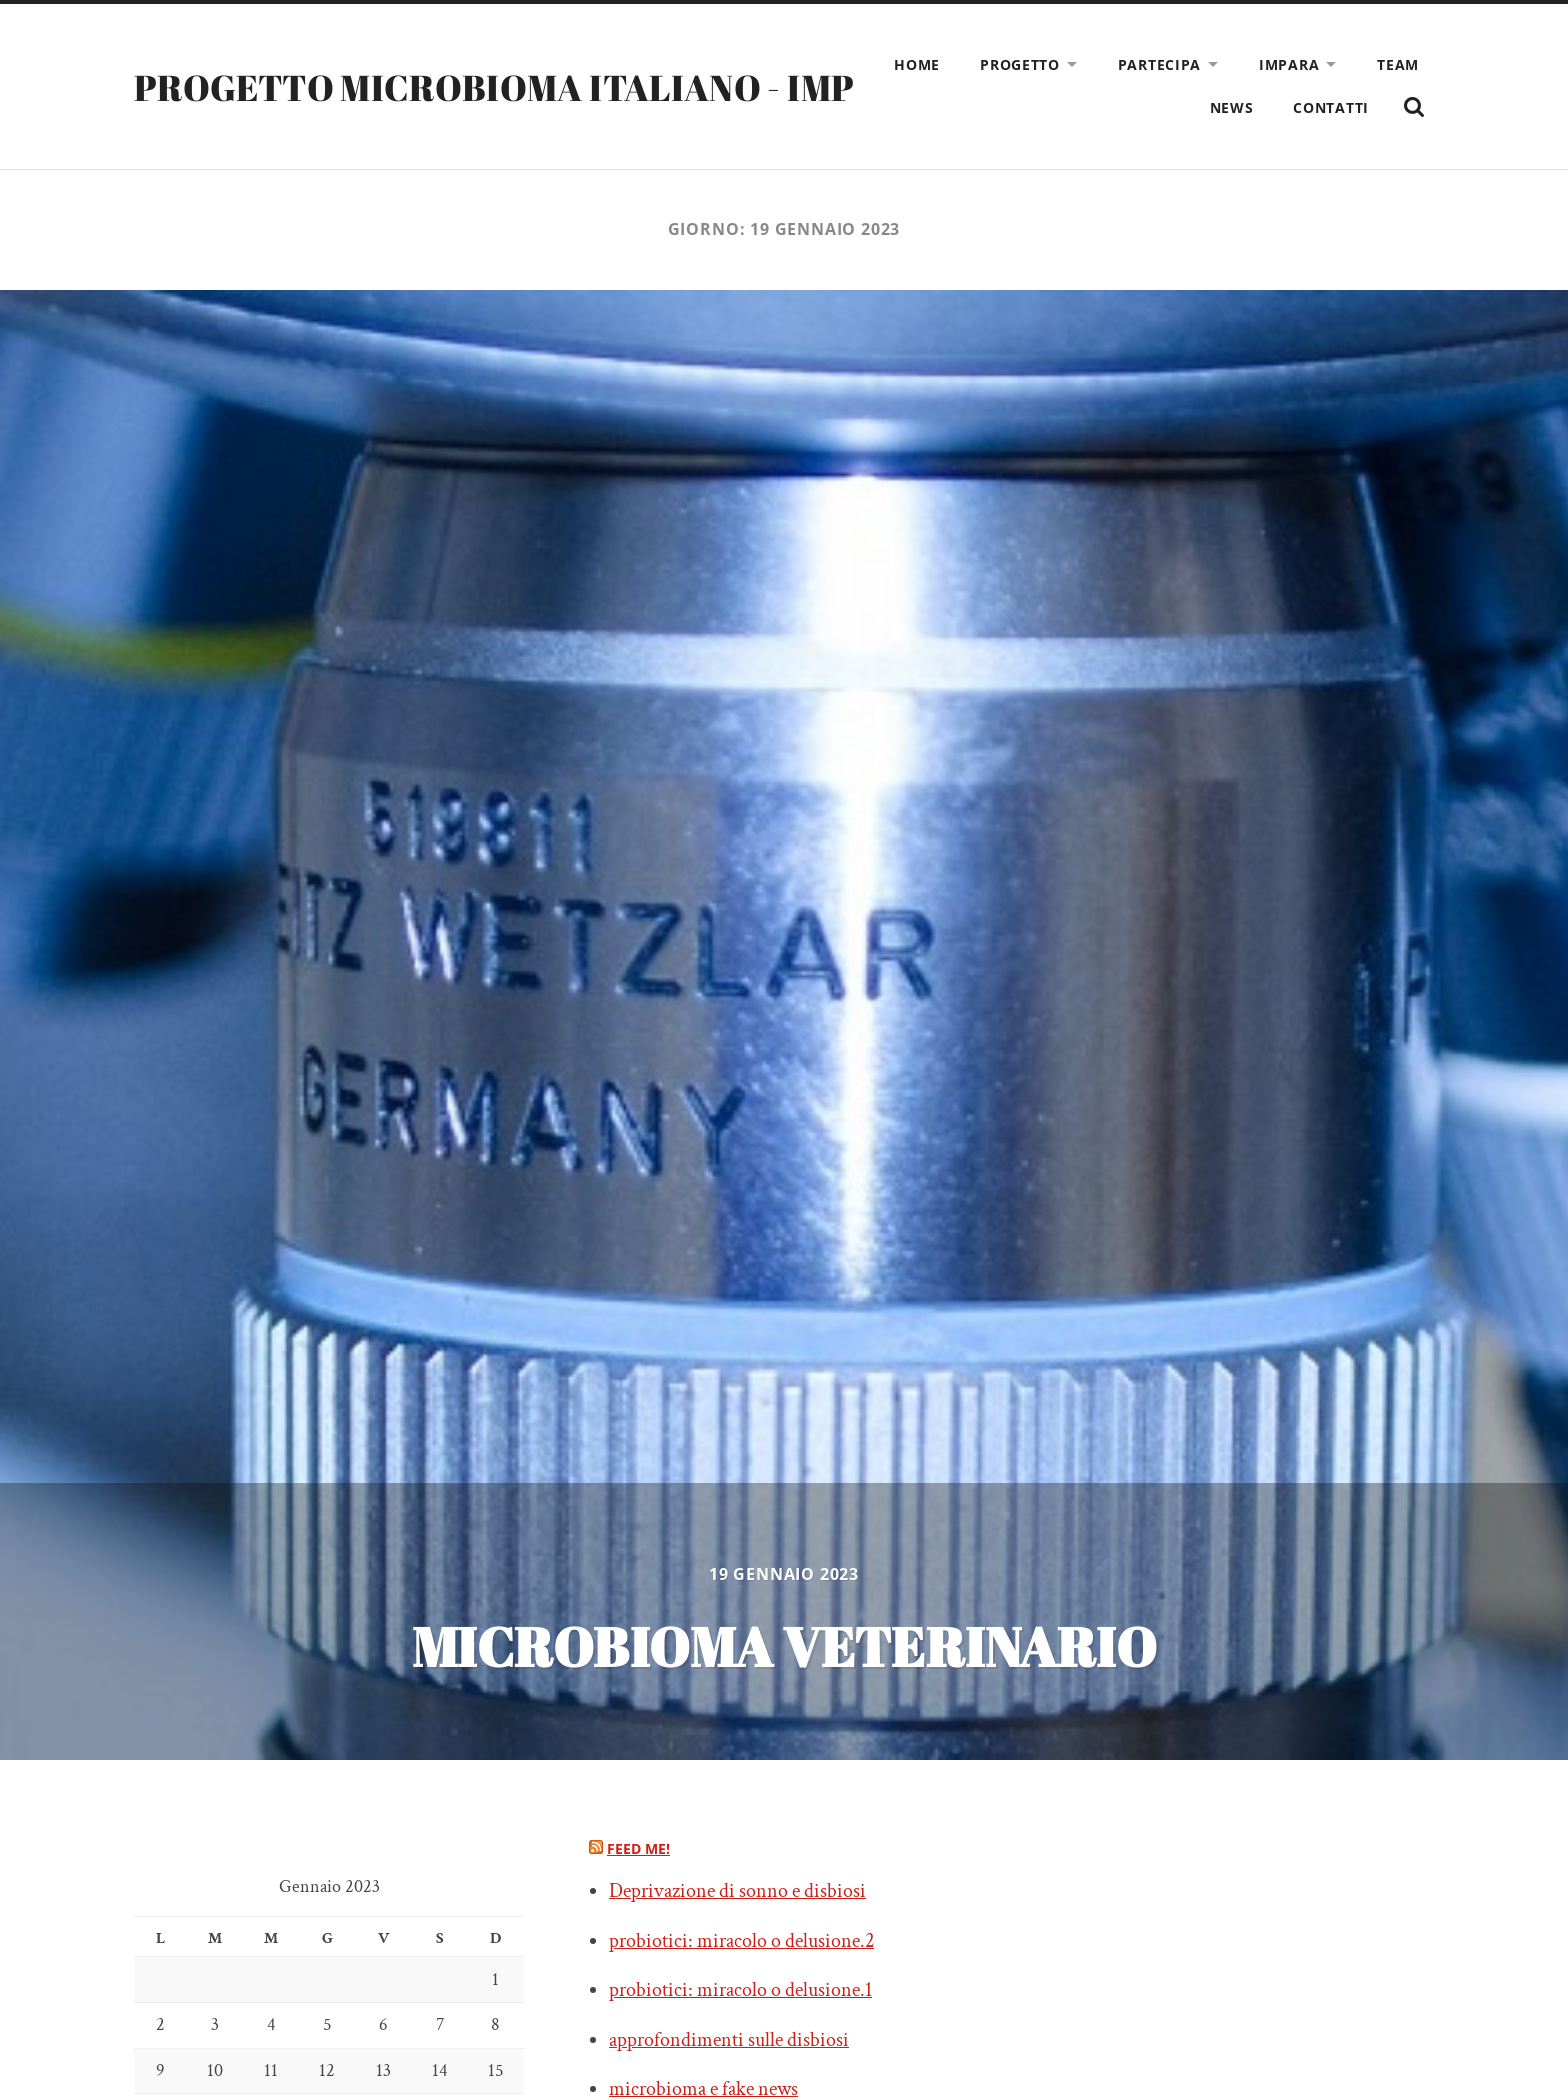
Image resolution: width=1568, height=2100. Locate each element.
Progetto (1020, 64)
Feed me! (638, 1848)
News (1232, 107)
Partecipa (1159, 64)
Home (917, 64)
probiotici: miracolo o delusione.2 (741, 1941)
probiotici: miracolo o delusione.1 (740, 1990)
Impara (1289, 64)
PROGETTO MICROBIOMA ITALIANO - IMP (494, 87)
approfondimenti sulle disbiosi (729, 2040)
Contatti (1331, 107)
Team (1398, 64)
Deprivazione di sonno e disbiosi (737, 1891)
